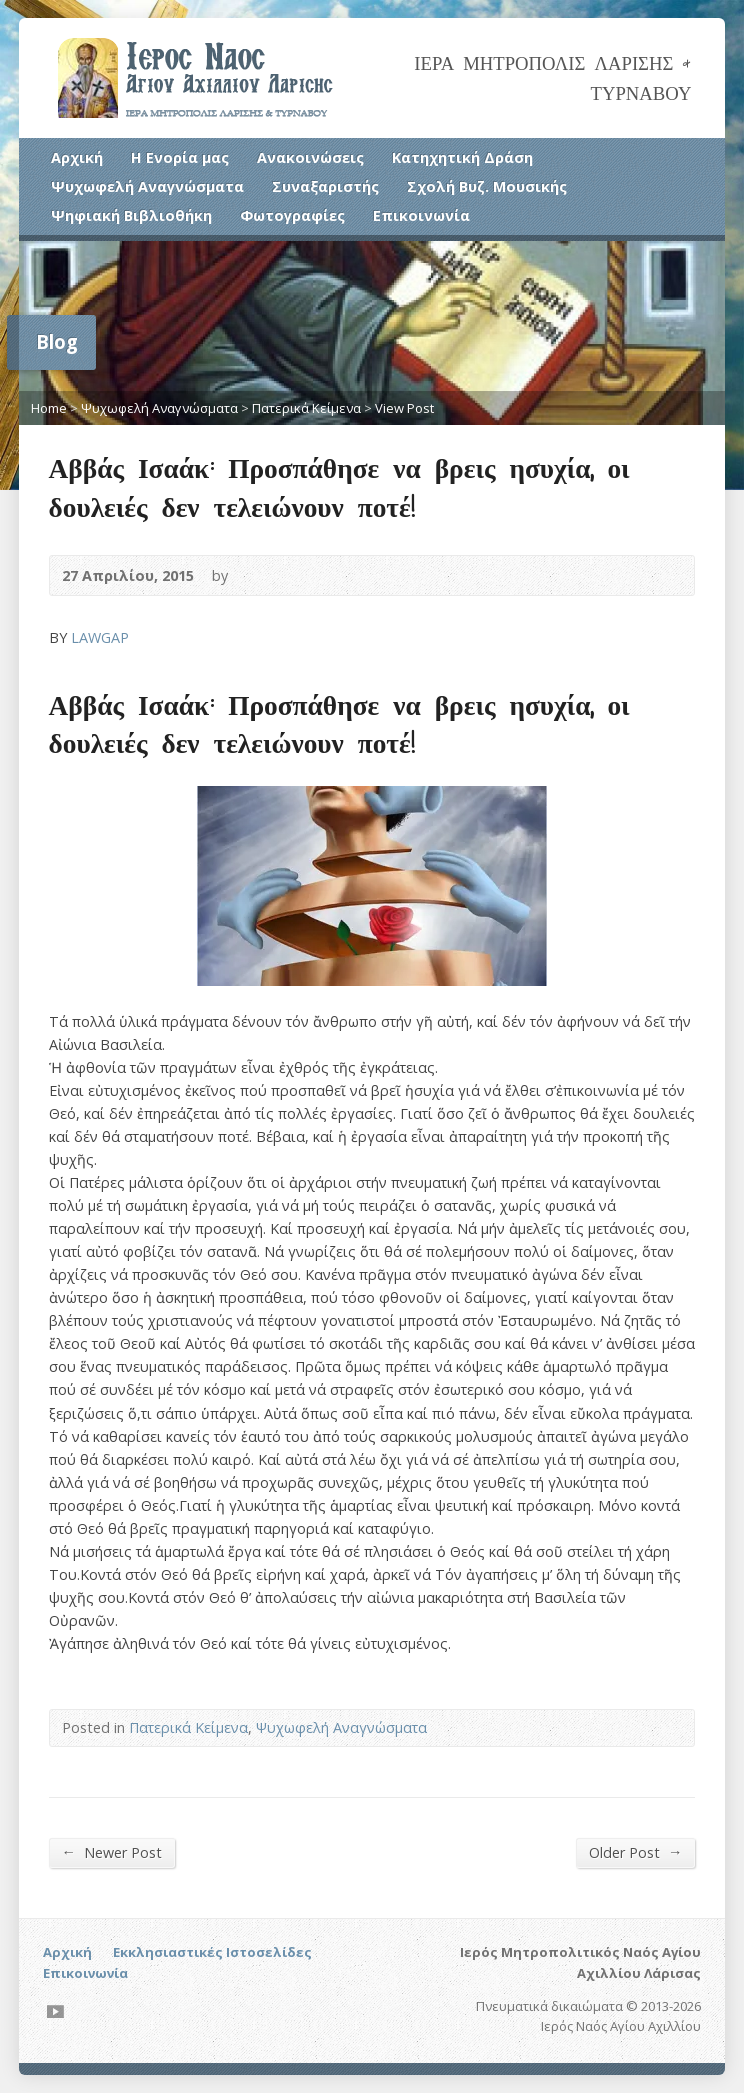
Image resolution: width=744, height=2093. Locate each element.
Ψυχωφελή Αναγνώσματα (147, 186)
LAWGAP (100, 637)
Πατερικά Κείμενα (306, 408)
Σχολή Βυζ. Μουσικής (487, 186)
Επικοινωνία (421, 215)
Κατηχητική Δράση (462, 157)
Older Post (635, 1852)
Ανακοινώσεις (310, 157)
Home (49, 408)
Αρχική (77, 157)
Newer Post (112, 1852)
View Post (404, 408)
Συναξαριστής (325, 186)
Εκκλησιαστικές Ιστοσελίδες (212, 1952)
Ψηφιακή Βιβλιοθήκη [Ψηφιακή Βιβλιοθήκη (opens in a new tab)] (131, 215)
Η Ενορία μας (180, 157)
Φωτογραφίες (292, 215)
